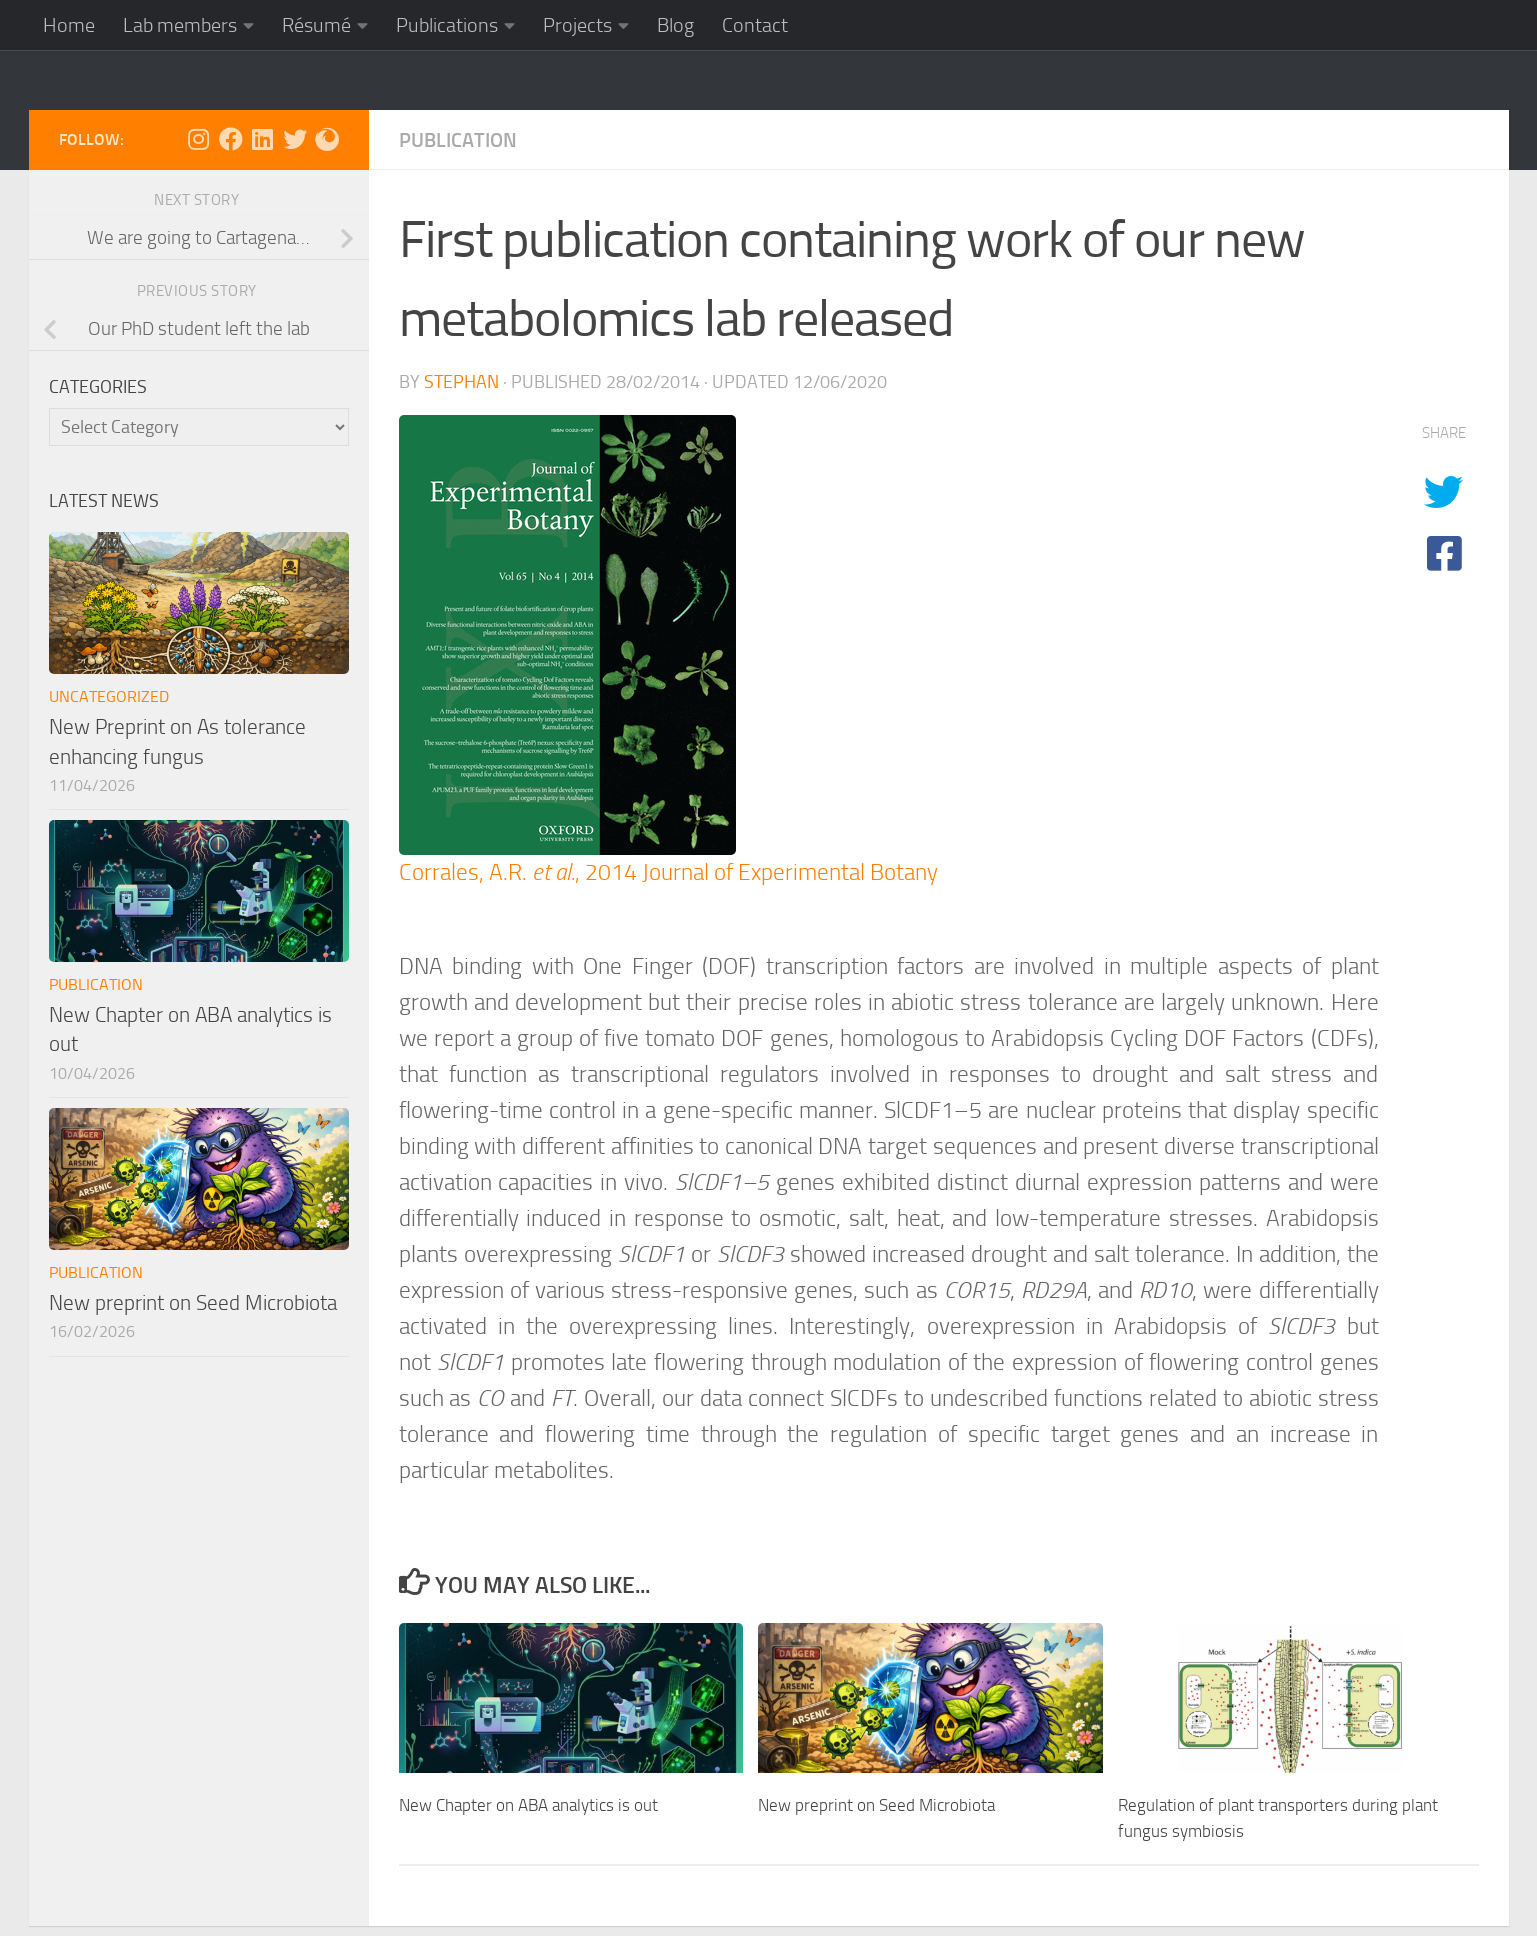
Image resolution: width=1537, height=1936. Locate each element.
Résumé (316, 25)
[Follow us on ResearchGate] (327, 139)
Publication (458, 140)
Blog (675, 25)
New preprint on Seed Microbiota (876, 1805)
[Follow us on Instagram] (199, 139)
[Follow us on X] (295, 139)
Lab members (180, 25)
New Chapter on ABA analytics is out (528, 1805)
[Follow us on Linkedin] (263, 139)
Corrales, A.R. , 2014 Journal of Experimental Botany (668, 872)
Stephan (461, 382)
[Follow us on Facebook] (231, 139)
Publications (447, 25)
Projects (577, 25)
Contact (755, 25)
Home (69, 25)
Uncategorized (109, 696)
